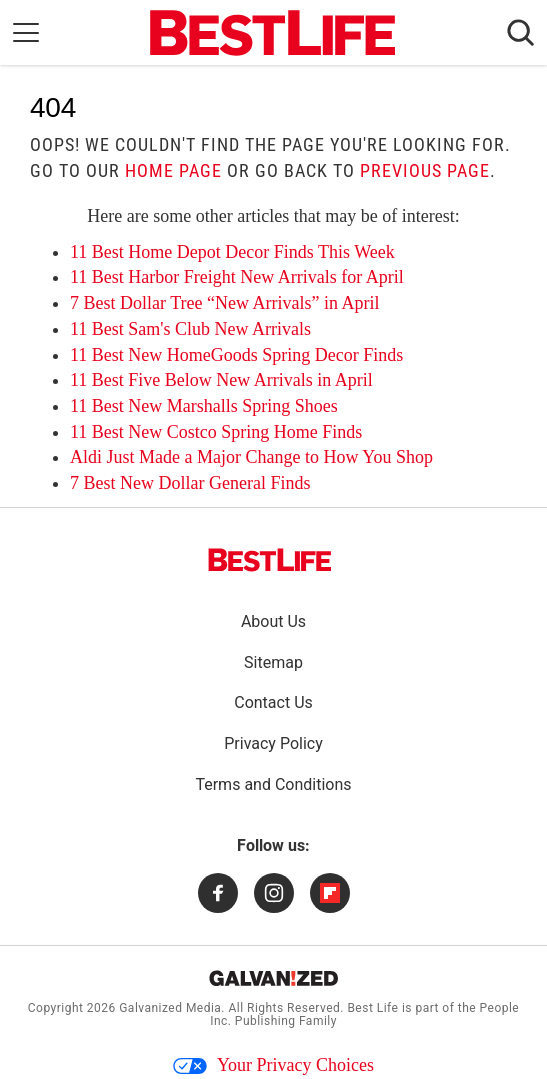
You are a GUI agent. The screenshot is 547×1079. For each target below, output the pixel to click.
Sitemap (273, 662)
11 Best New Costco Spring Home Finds (216, 432)
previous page (425, 170)
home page (173, 170)
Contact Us (273, 702)
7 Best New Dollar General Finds (190, 483)
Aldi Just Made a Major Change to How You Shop (251, 457)
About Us (273, 621)
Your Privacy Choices (273, 1065)
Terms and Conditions (273, 784)
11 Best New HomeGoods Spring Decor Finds (236, 355)
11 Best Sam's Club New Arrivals (190, 329)
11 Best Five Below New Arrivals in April (221, 380)
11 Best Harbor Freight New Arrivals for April (237, 277)
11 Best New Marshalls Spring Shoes (204, 406)
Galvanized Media (170, 1008)
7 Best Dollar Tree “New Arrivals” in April (224, 303)
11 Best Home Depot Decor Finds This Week (232, 252)
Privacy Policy (273, 743)
